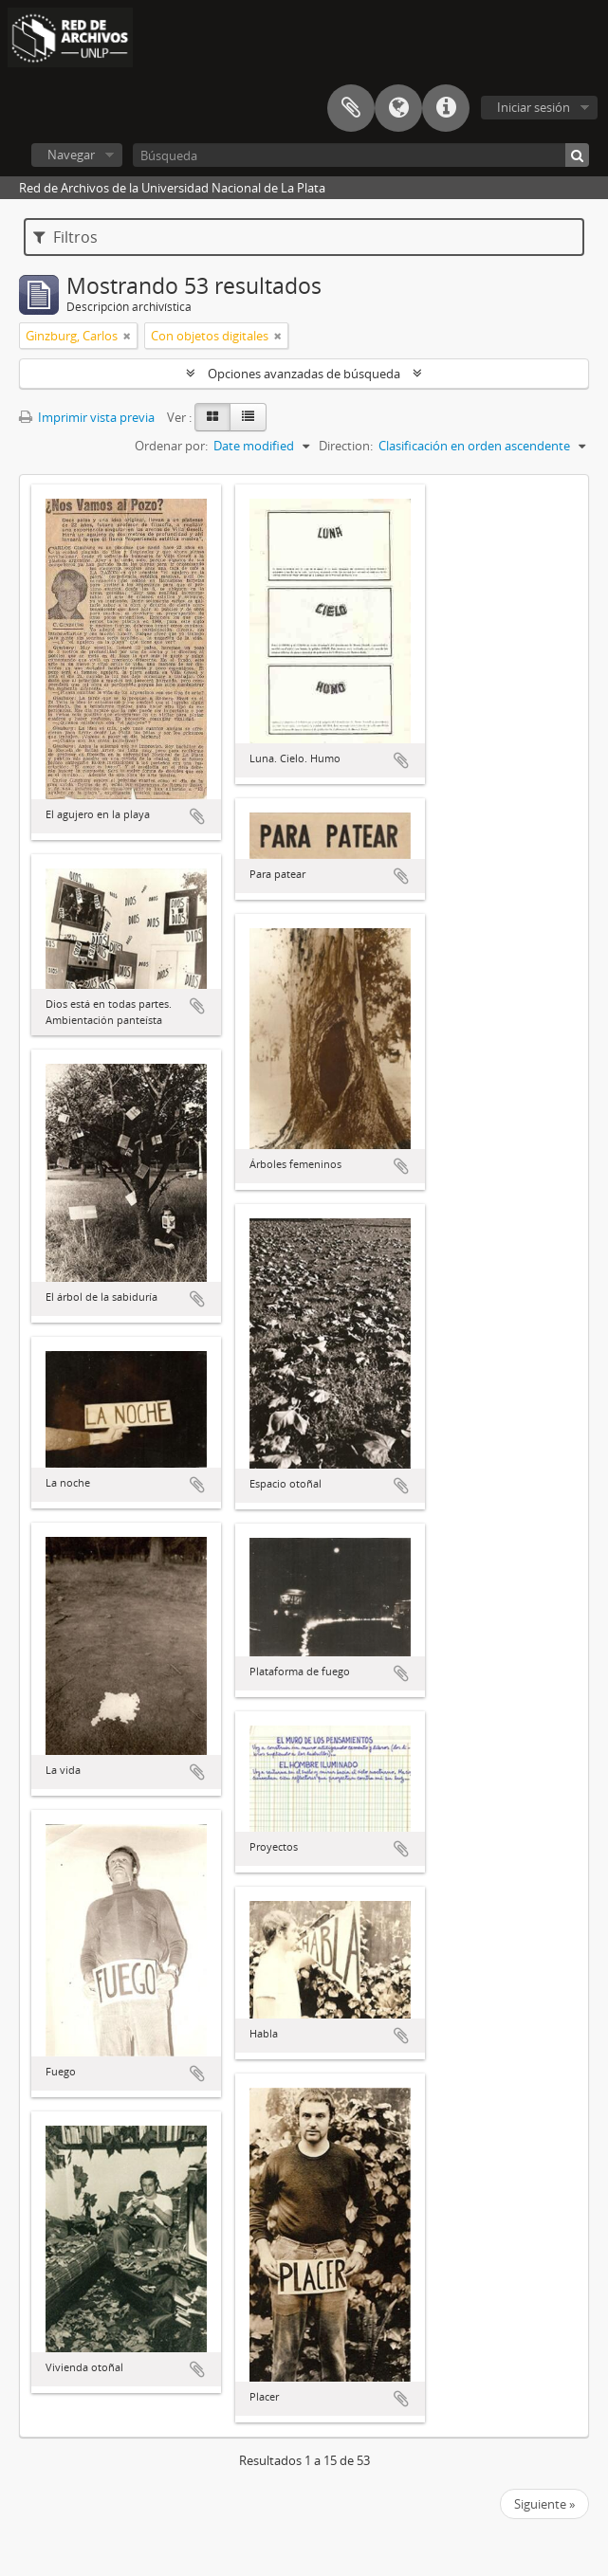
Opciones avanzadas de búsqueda (304, 373)
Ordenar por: (171, 445)
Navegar (71, 154)
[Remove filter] (127, 335)
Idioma (398, 108)
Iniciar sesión (533, 107)
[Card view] (212, 417)
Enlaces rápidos (446, 108)
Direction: (346, 445)
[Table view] (248, 417)
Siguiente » (544, 2503)
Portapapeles (351, 108)
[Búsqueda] (361, 155)
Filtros (65, 237)
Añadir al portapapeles (197, 816)
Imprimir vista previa (87, 417)
